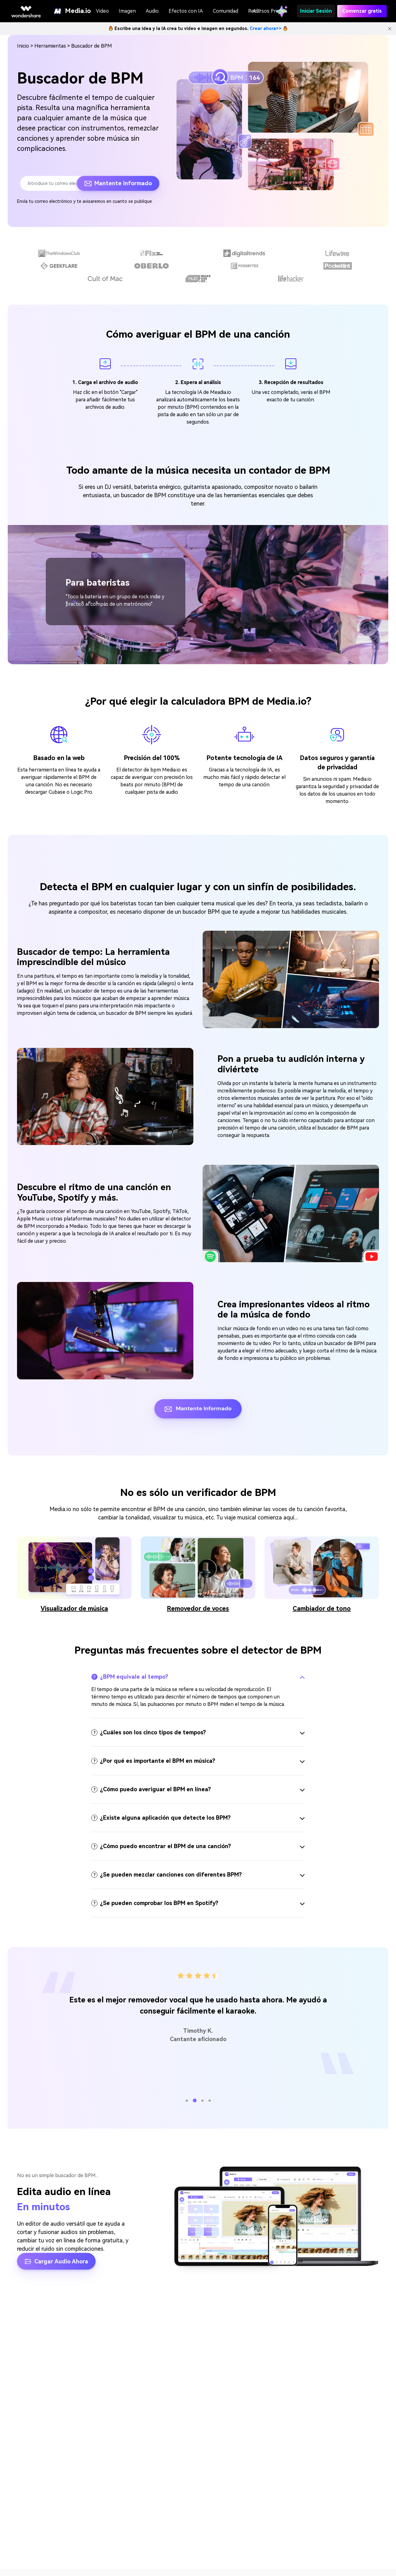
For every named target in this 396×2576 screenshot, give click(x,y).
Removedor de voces (198, 1608)
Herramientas (50, 46)
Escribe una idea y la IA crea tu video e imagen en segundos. (198, 28)
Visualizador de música (74, 1608)
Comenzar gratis (362, 11)
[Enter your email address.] (52, 183)
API (257, 11)
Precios (279, 11)
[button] (67, 602)
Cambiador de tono (322, 1608)
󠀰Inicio (23, 46)
